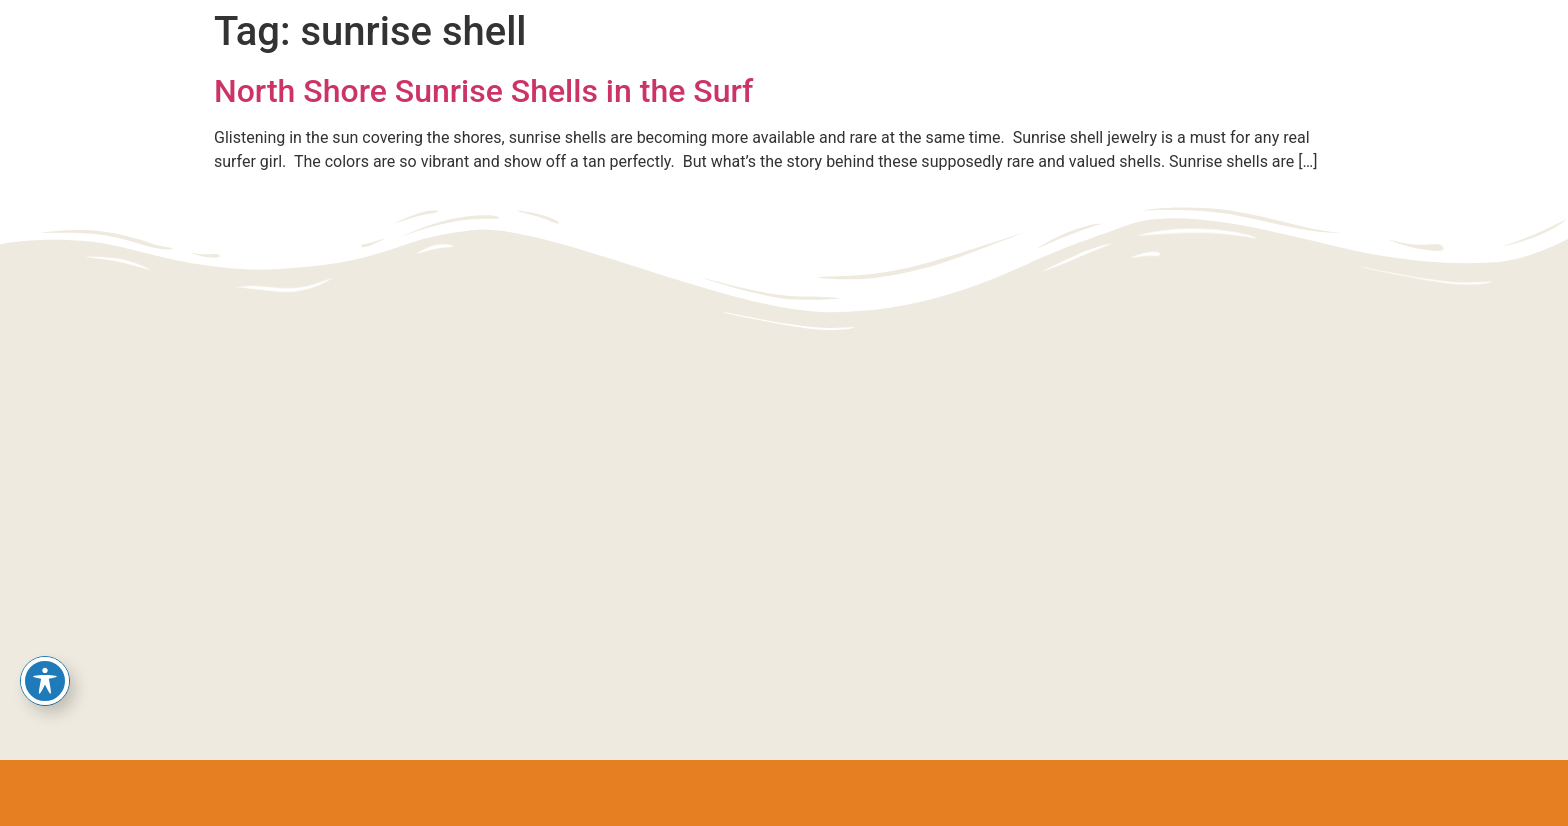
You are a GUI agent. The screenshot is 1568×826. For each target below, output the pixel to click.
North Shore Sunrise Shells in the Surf (483, 91)
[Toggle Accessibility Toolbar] (45, 681)
